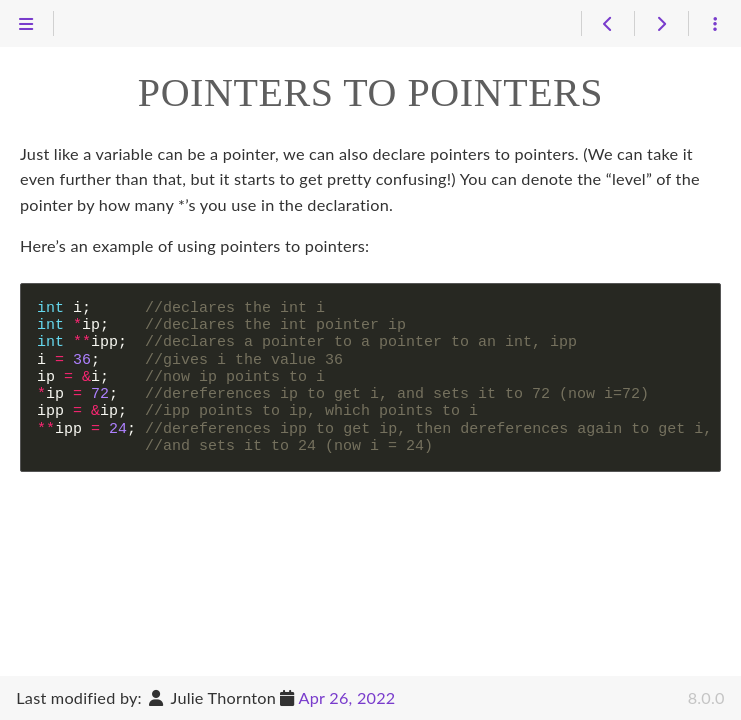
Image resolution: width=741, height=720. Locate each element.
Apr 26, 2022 (347, 697)
